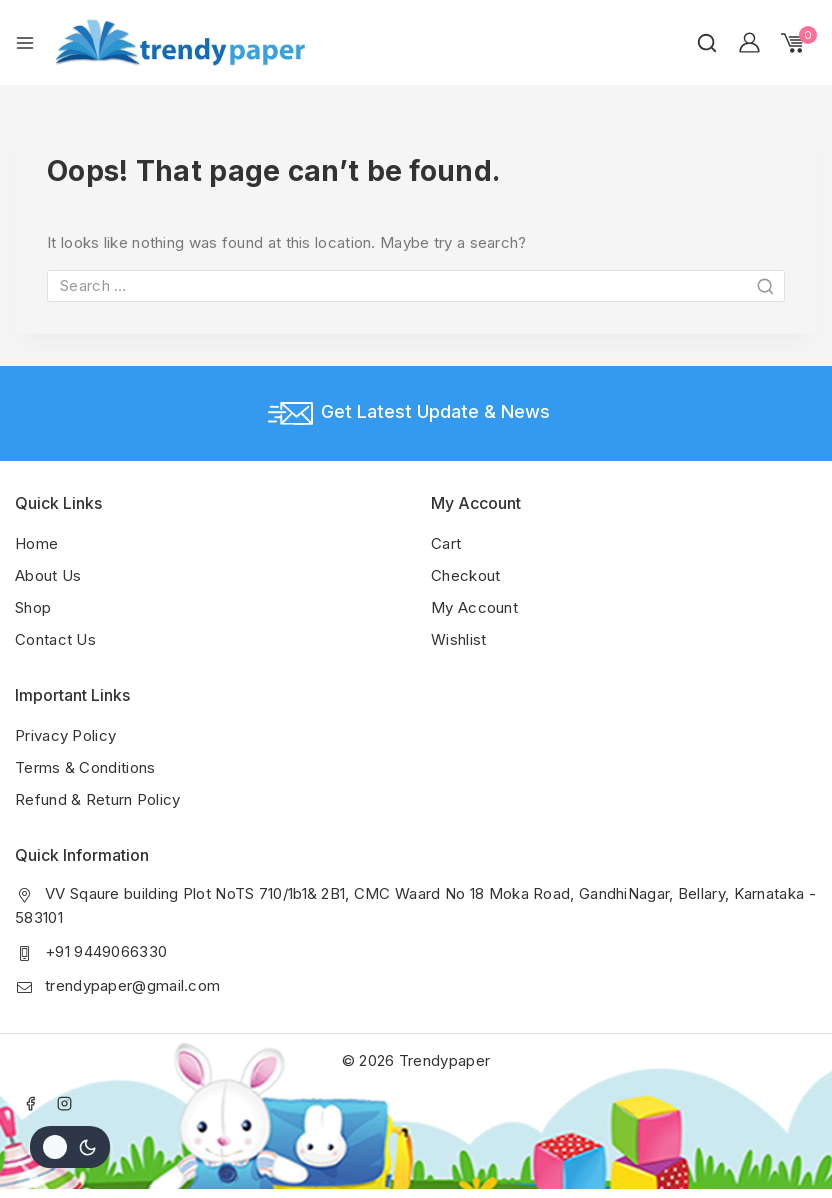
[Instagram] (65, 1103)
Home (36, 543)
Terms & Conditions (85, 767)
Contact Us (55, 639)
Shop (33, 607)
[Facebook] (30, 1103)
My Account (474, 607)
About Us (48, 575)
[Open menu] (25, 43)
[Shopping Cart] (799, 43)
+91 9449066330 (106, 951)
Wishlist (458, 639)
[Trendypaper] (180, 42)
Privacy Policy (65, 735)
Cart (446, 543)
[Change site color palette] (70, 1147)
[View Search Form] (707, 43)
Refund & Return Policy (98, 799)
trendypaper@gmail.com (132, 985)
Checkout (465, 575)
